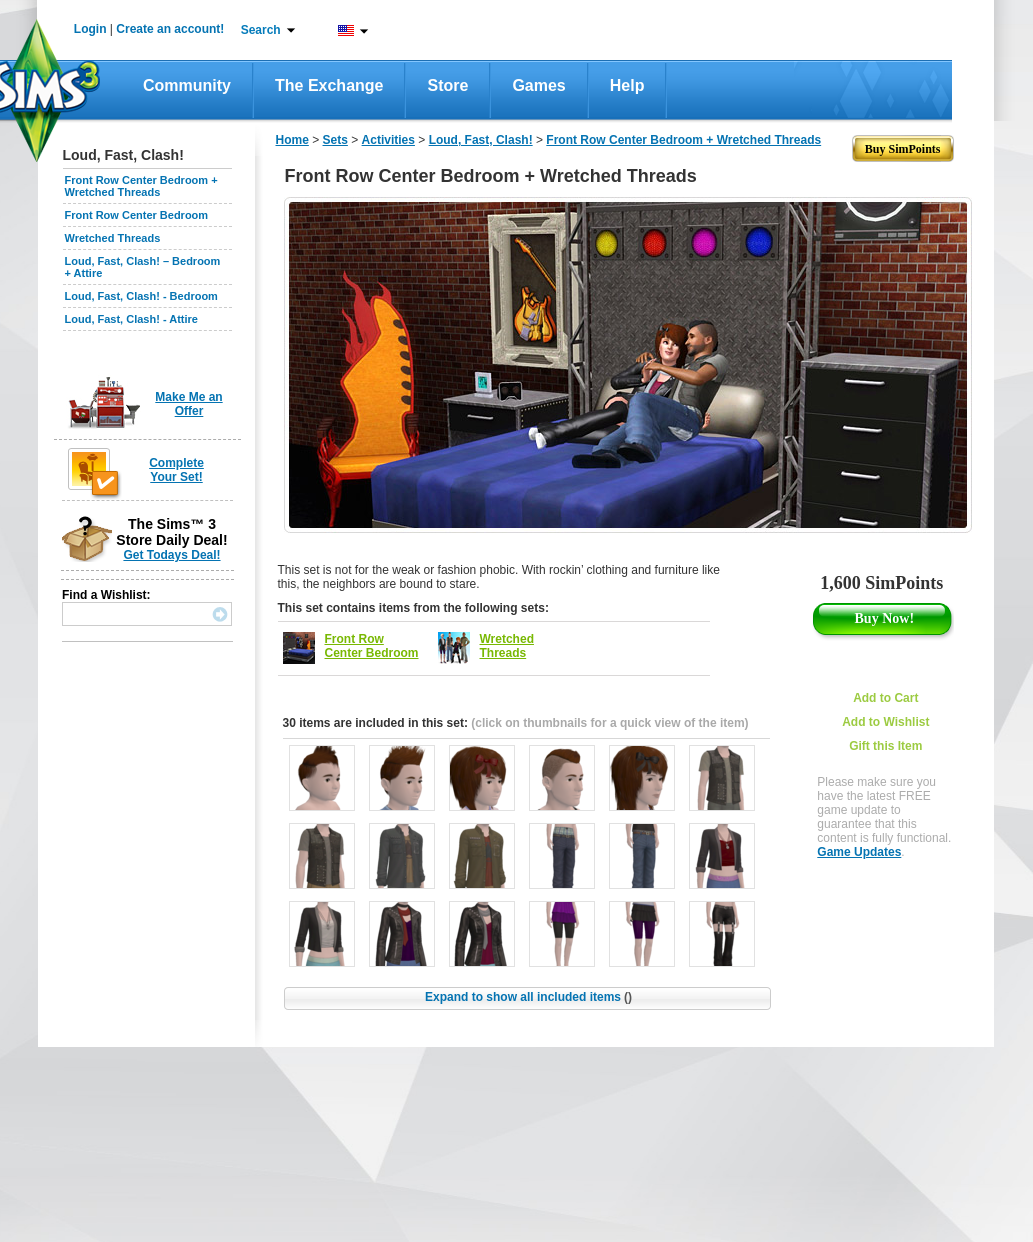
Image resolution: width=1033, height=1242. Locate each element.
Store (447, 85)
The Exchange (329, 85)
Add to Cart (885, 698)
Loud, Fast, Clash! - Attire (131, 319)
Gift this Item (885, 746)
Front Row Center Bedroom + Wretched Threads (141, 186)
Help (627, 85)
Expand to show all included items (528, 997)
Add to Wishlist (885, 722)
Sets (335, 140)
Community (187, 85)
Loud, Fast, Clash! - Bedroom (141, 296)
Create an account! (170, 29)
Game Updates (859, 852)
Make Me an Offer (188, 404)
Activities (388, 140)
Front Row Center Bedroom (137, 215)
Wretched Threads (113, 238)
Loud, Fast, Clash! (481, 140)
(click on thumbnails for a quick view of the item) (609, 723)
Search (261, 30)
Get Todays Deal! (171, 555)
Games (538, 85)
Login (90, 29)
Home (292, 140)
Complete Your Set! (176, 470)
